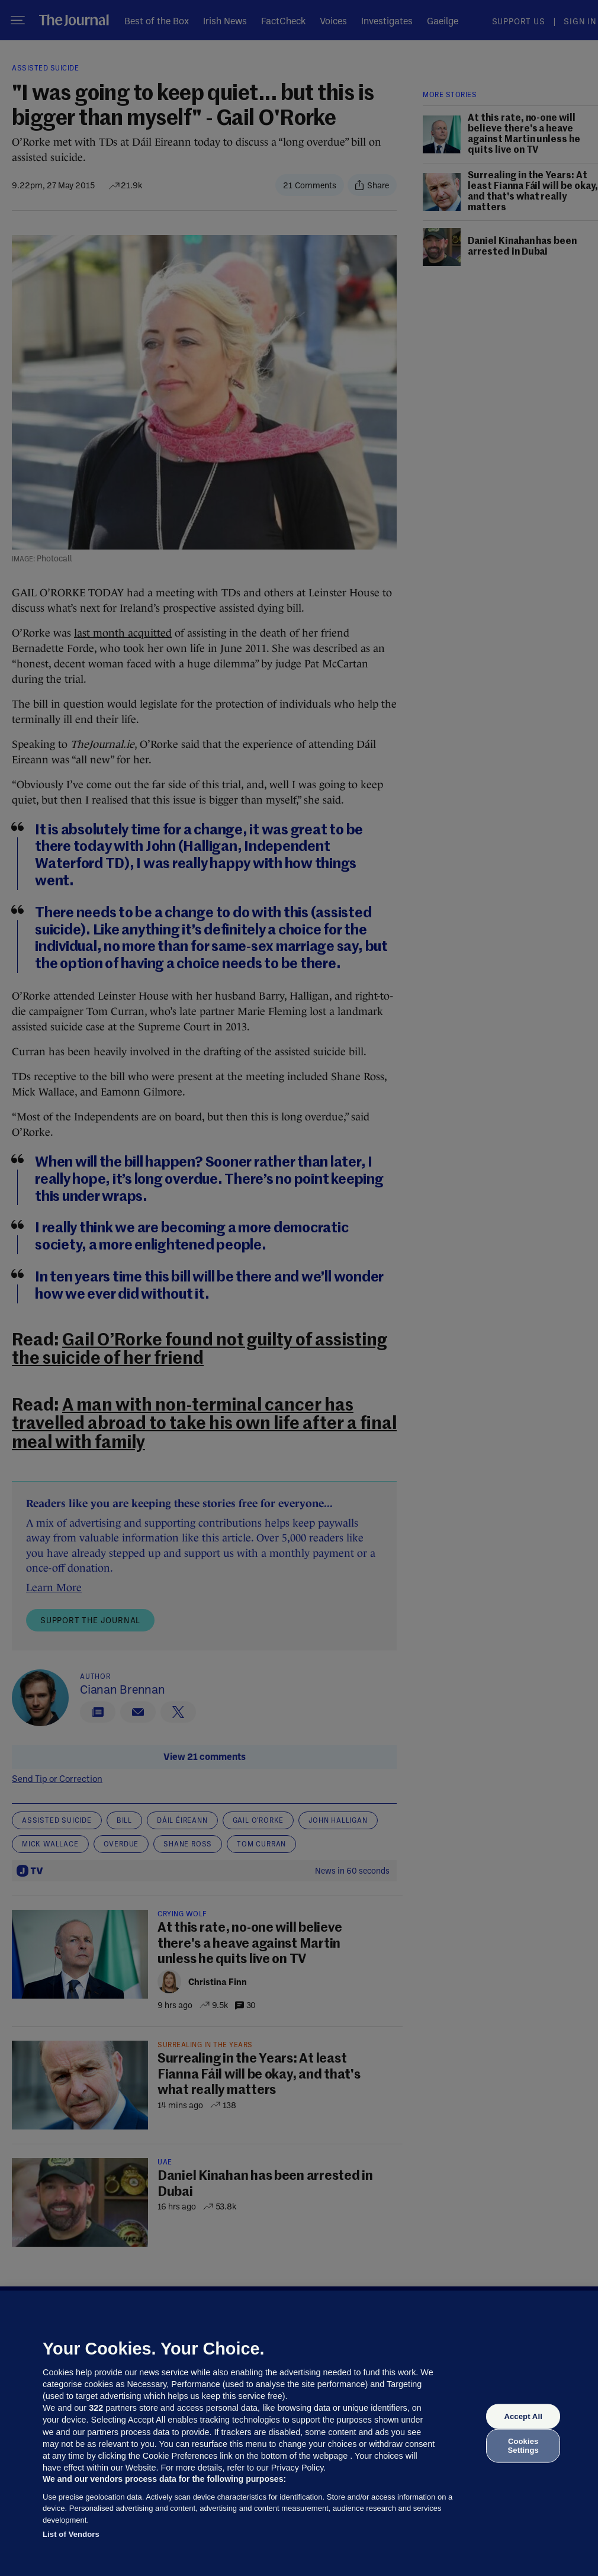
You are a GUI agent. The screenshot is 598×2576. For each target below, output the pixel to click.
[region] (299, 2433)
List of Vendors (71, 2534)
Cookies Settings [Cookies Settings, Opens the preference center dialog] (523, 2445)
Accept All (523, 2416)
